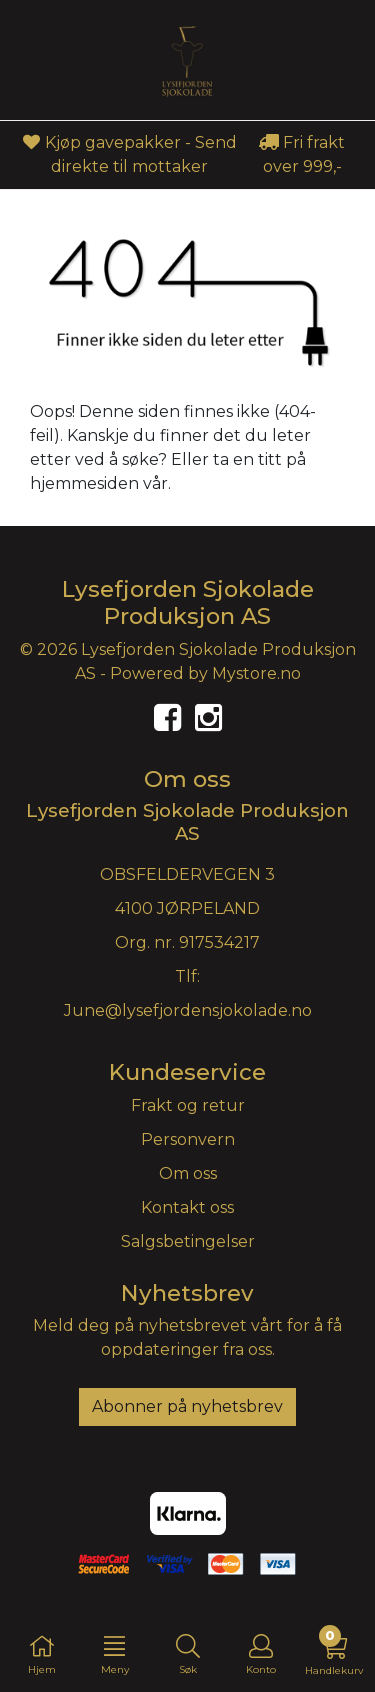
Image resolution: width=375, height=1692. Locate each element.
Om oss (188, 1173)
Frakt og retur (188, 1105)
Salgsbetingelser (188, 1241)
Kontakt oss (187, 1207)
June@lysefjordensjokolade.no (188, 1010)
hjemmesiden (84, 483)
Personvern (188, 1139)
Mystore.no (256, 673)
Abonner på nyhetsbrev (187, 1406)
